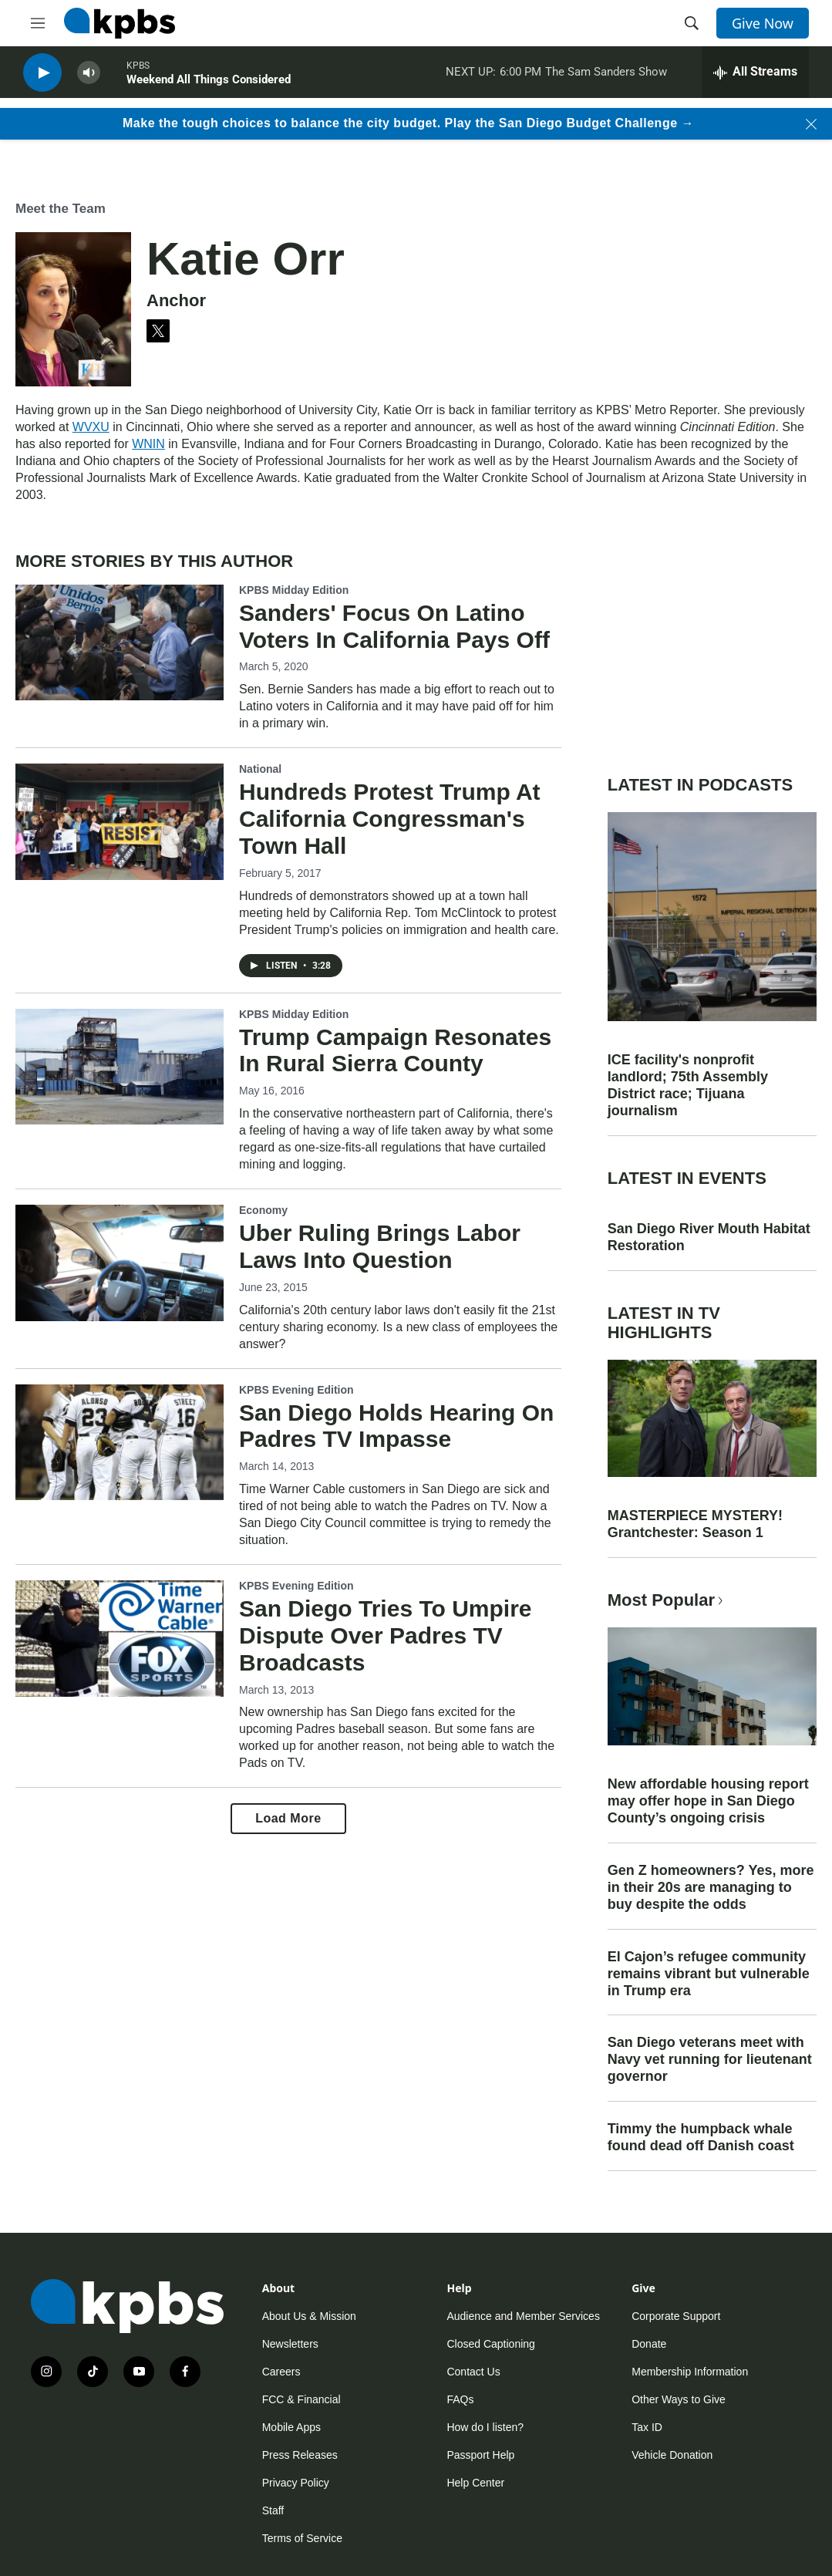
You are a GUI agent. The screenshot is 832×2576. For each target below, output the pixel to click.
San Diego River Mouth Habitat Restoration (709, 1237)
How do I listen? (485, 2427)
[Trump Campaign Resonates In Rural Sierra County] (119, 1066)
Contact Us (473, 2371)
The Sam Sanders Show (606, 76)
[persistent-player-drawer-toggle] (755, 77)
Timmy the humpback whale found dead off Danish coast (701, 2137)
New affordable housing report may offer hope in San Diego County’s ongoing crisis (708, 1801)
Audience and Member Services (522, 2316)
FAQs (459, 2399)
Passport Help (480, 2455)
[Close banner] (811, 124)
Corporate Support (676, 2316)
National (260, 769)
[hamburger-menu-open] (37, 23)
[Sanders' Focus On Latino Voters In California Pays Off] (119, 642)
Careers (281, 2371)
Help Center (475, 2483)
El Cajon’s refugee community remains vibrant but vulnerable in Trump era (709, 1973)
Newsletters (290, 2344)
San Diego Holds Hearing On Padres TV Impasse (396, 1426)
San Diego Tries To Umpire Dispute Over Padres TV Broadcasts (385, 1635)
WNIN (148, 443)
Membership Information (690, 2371)
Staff (273, 2510)
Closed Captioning (490, 2344)
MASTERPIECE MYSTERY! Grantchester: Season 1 (695, 1524)
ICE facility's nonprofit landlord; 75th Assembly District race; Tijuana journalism (688, 1085)
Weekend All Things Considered (208, 84)
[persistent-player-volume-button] (89, 77)
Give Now (762, 23)
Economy (263, 1210)
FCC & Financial (301, 2399)
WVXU (90, 426)
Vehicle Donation (672, 2455)
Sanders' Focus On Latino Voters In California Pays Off (394, 626)
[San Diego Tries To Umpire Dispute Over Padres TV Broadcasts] (119, 1638)
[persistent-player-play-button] (42, 77)
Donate (649, 2344)
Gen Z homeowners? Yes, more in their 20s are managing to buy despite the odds (711, 1887)
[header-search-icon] (691, 23)
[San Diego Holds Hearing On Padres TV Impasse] (119, 1442)
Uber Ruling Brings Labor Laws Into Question (379, 1246)
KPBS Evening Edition (296, 1390)
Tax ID (647, 2427)
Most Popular (667, 1600)
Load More (288, 1818)
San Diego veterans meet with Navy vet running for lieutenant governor (710, 2059)
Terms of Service (302, 2538)
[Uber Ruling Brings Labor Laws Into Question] (119, 1262)
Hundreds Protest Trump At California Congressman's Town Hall (390, 818)
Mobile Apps (291, 2427)
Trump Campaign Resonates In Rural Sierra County (395, 1050)
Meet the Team (60, 208)
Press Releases (300, 2455)
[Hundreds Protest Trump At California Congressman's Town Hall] (119, 821)
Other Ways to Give (679, 2399)
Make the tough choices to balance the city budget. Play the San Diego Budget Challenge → (408, 123)
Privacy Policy (295, 2483)
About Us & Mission (309, 2316)
